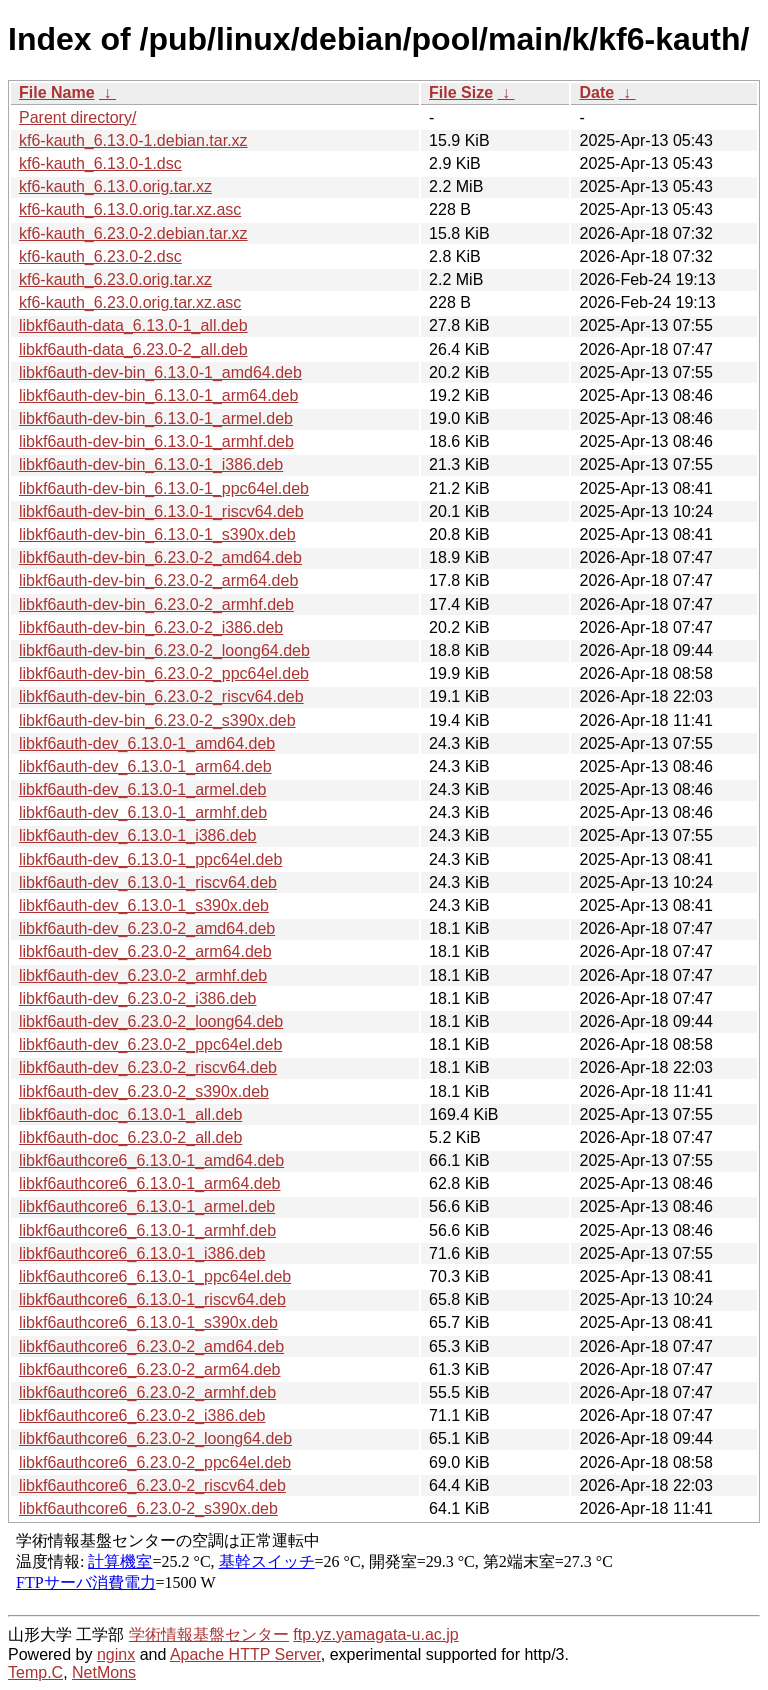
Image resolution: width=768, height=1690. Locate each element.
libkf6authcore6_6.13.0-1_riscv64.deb (152, 1299)
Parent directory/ (77, 117)
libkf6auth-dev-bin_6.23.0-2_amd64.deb (160, 557)
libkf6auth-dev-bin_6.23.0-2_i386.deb (151, 627)
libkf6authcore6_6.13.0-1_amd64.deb (151, 1160)
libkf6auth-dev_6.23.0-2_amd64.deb (147, 928)
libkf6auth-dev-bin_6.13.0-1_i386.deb (151, 464)
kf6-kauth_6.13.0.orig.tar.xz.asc (130, 209)
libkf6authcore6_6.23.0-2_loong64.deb (155, 1438)
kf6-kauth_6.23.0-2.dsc (100, 256)
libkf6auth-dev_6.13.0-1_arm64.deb (145, 766)
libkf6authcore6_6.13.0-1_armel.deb (147, 1206)
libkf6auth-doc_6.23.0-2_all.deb (130, 1137)
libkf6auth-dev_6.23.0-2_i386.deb (138, 998)
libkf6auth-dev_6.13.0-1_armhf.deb (143, 812)
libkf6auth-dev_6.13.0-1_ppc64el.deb (150, 859)
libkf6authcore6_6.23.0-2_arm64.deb (150, 1369)
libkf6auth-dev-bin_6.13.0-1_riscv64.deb (161, 511)
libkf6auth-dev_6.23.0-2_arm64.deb (145, 951)
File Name (57, 92)
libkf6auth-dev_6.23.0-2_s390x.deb (144, 1091)
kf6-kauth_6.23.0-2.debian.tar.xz (133, 233)
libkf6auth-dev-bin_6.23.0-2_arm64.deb (158, 580)
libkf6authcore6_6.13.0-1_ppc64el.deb (155, 1276)
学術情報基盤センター (209, 1634)
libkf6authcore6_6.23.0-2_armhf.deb (147, 1392)
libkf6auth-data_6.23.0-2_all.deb (133, 349)
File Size (461, 92)
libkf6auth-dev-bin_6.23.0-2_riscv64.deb (161, 696)
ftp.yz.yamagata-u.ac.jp (375, 1634)
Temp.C (35, 1672)
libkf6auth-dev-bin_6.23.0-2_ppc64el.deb (164, 673)
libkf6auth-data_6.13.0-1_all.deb (133, 325)
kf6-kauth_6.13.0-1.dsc (100, 163)
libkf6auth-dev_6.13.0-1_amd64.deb (147, 743)
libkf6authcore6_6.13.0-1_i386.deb (142, 1253)
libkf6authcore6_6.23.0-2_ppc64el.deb (155, 1462)
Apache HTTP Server (245, 1654)
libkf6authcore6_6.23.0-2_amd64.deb (151, 1346)
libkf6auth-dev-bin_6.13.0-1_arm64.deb (158, 395)
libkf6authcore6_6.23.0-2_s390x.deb (148, 1508)
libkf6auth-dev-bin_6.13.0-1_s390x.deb (157, 534)
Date (596, 92)
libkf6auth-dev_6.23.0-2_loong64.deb (151, 1021)
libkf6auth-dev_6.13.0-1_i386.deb (138, 835)
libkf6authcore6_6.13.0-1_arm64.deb (150, 1183)
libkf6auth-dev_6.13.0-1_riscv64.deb (148, 882)
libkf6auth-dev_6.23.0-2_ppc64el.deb (150, 1044)
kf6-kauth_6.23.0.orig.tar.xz (115, 279)
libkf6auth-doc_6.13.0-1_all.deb (130, 1114)
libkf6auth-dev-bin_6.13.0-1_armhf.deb (156, 441)
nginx (116, 1654)
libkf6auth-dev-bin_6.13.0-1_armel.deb (156, 418)
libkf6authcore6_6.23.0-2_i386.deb (142, 1415)
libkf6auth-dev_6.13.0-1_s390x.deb (144, 905)
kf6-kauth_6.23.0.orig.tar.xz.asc (130, 302)
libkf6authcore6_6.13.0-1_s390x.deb (148, 1322)
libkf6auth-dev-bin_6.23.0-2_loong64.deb (164, 650)
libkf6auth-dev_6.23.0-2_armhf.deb (143, 975)
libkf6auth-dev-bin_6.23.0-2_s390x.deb (157, 720)
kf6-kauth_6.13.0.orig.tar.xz (115, 186)
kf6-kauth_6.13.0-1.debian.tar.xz (133, 140)
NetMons (104, 1672)
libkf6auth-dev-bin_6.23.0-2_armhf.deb (156, 604)
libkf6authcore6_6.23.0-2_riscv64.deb (152, 1485)
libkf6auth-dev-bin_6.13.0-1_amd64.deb (160, 372)
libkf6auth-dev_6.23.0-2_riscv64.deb (148, 1067)
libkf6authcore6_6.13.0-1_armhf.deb (147, 1230)
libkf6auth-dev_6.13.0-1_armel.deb (142, 789)
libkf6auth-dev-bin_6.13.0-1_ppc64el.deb (164, 488)
